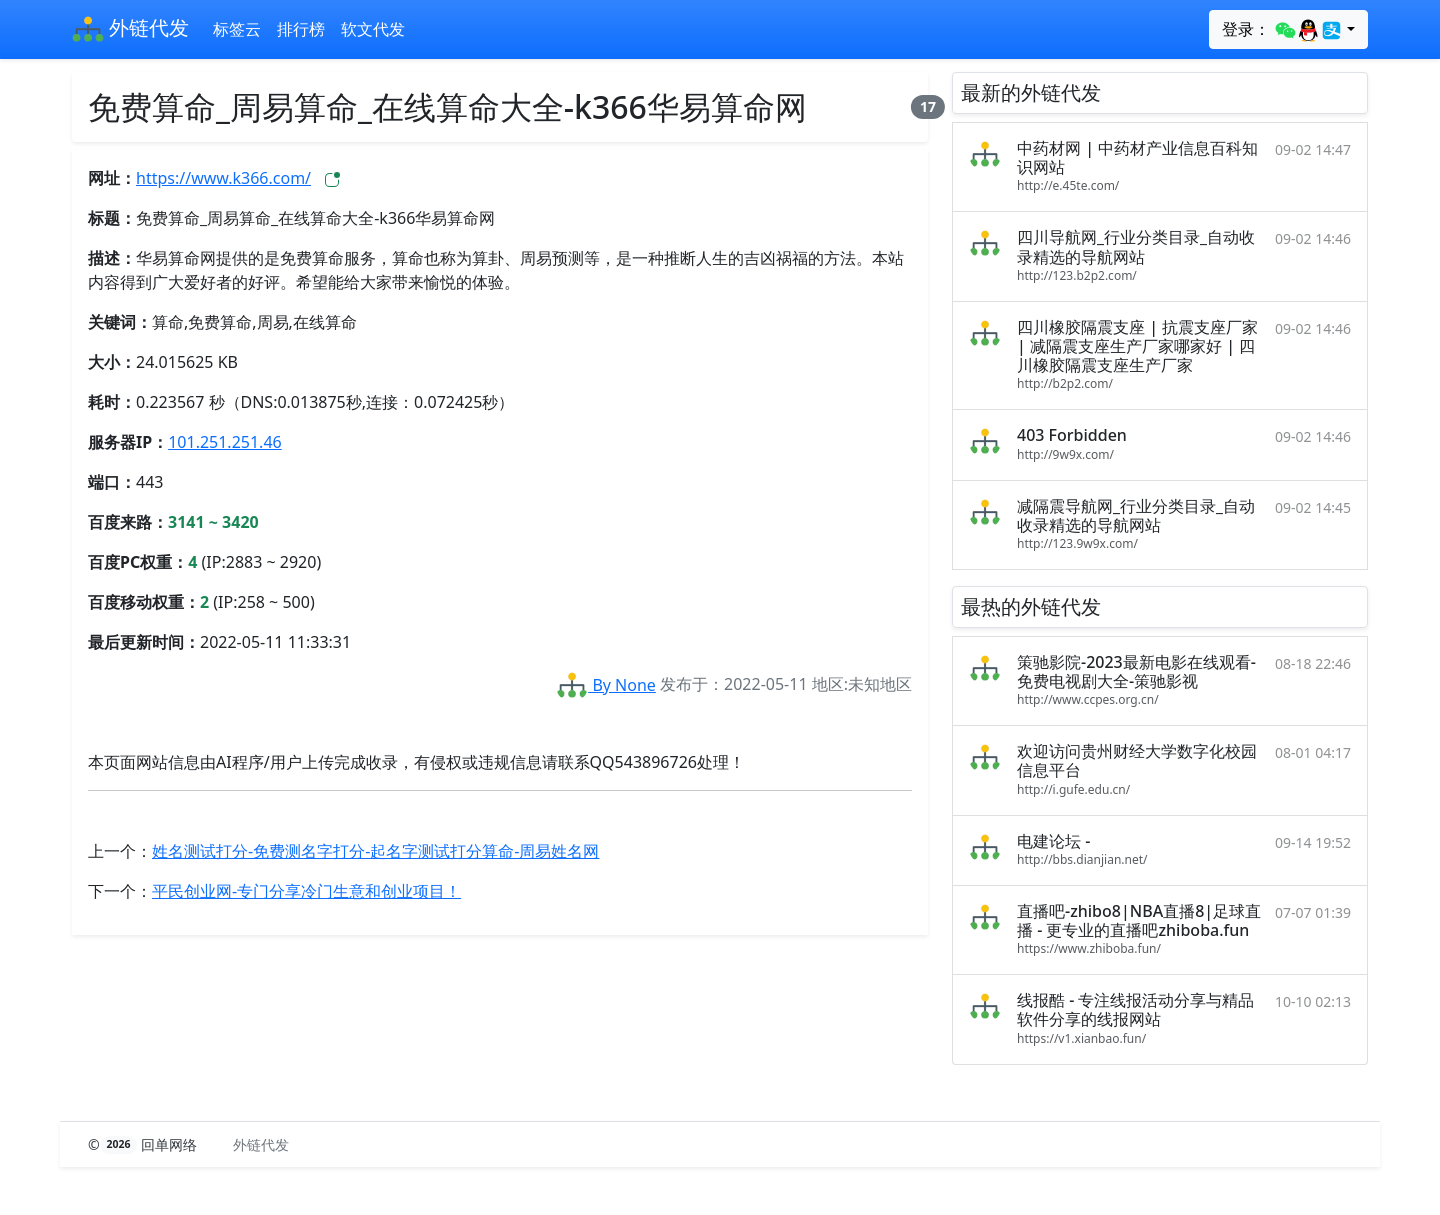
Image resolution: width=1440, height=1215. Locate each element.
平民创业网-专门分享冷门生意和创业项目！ (306, 891)
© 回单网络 (144, 1144)
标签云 (237, 29)
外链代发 (130, 30)
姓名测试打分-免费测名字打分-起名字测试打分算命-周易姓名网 (375, 851)
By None (606, 685)
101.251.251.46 (225, 442)
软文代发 (373, 29)
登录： (1282, 30)
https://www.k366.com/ (223, 178)
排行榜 (301, 29)
